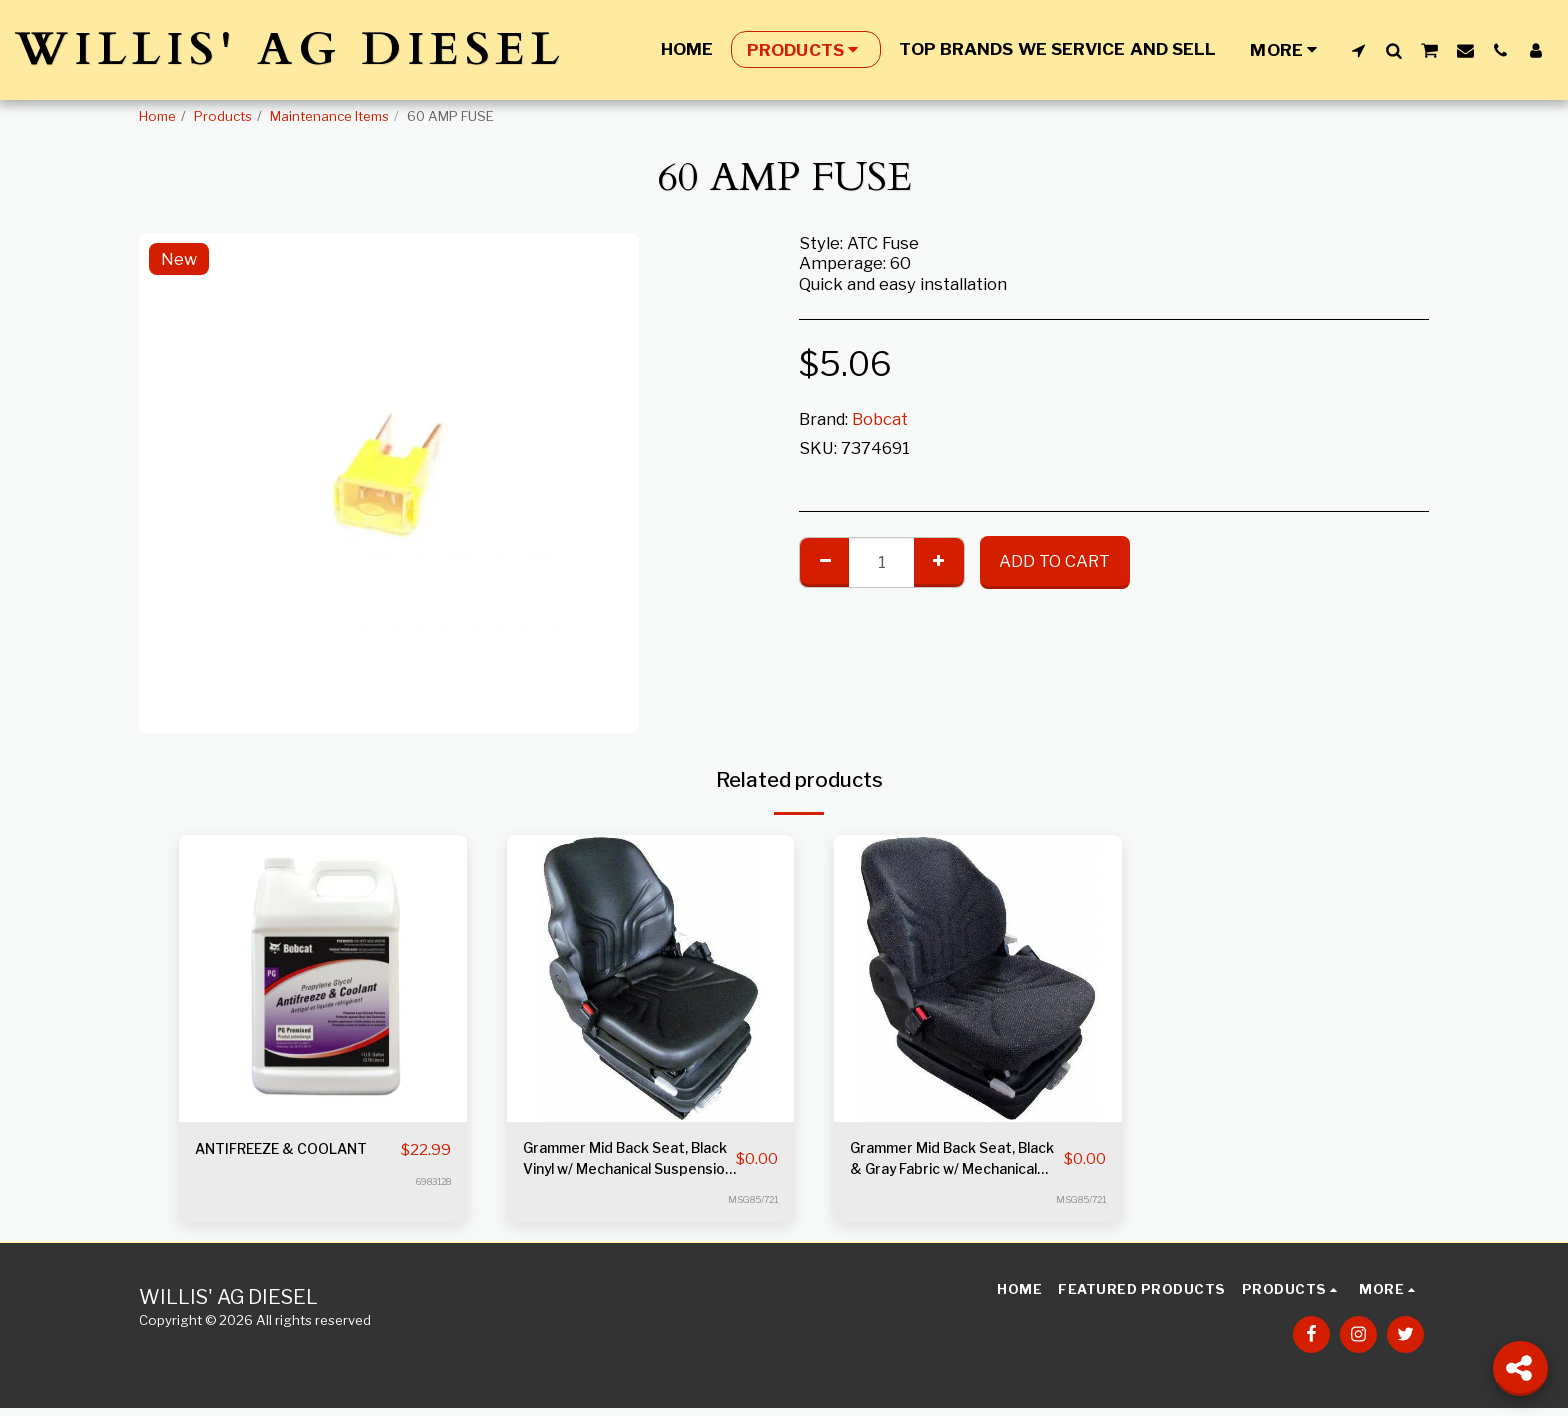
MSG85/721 (750, 1207)
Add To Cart (1054, 561)
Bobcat (880, 419)
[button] (1358, 50)
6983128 (429, 1207)
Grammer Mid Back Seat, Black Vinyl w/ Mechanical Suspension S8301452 (624, 1164)
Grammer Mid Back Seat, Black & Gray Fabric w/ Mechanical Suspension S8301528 (948, 1164)
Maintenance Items (329, 116)
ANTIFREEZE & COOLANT (255, 1162)
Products (223, 116)
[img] (323, 979)
